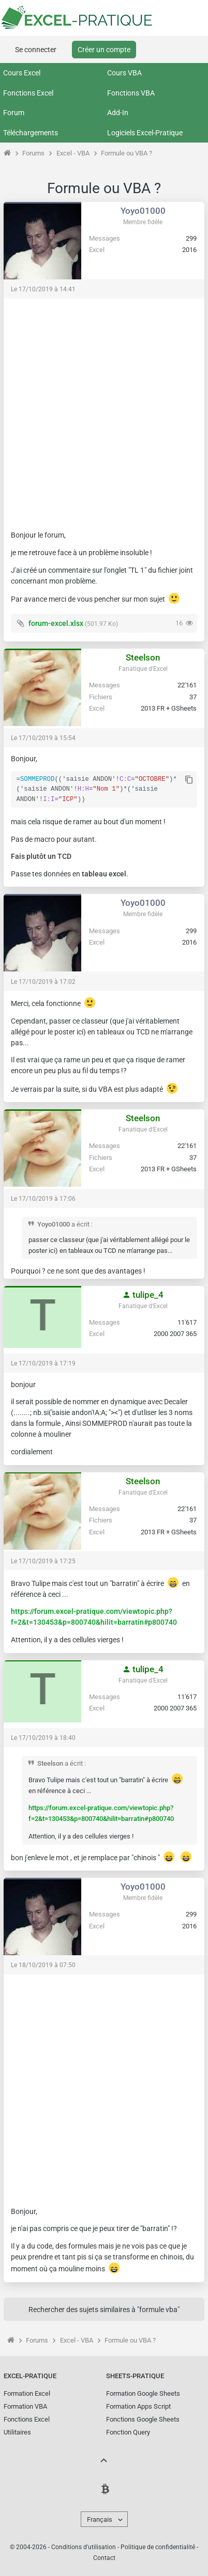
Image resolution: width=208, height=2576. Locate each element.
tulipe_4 (143, 1295)
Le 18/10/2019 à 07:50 (43, 1965)
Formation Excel (27, 2393)
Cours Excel (21, 73)
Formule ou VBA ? (126, 153)
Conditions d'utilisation (83, 2547)
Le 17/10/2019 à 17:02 (43, 981)
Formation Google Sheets (143, 2393)
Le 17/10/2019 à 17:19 (43, 1363)
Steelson (143, 657)
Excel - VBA (73, 153)
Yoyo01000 (143, 211)
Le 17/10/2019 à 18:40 (43, 1737)
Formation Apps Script (138, 2406)
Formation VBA (25, 2406)
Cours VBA (124, 73)
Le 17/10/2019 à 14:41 (43, 289)
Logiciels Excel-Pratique (145, 133)
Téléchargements (30, 133)
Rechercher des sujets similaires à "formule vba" (104, 2309)
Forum (13, 112)
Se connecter (35, 49)
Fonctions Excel (28, 93)
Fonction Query (128, 2432)
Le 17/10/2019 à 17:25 (43, 1561)
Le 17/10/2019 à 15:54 (43, 738)
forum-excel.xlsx (55, 623)
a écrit (80, 1224)
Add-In (117, 112)
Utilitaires (17, 2432)
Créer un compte (104, 49)
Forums (33, 153)
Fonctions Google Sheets (143, 2419)
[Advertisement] (104, 409)
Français (99, 2519)
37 (193, 697)
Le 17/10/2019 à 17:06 (43, 1198)
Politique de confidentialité (158, 2547)
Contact (104, 2558)
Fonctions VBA (131, 93)
